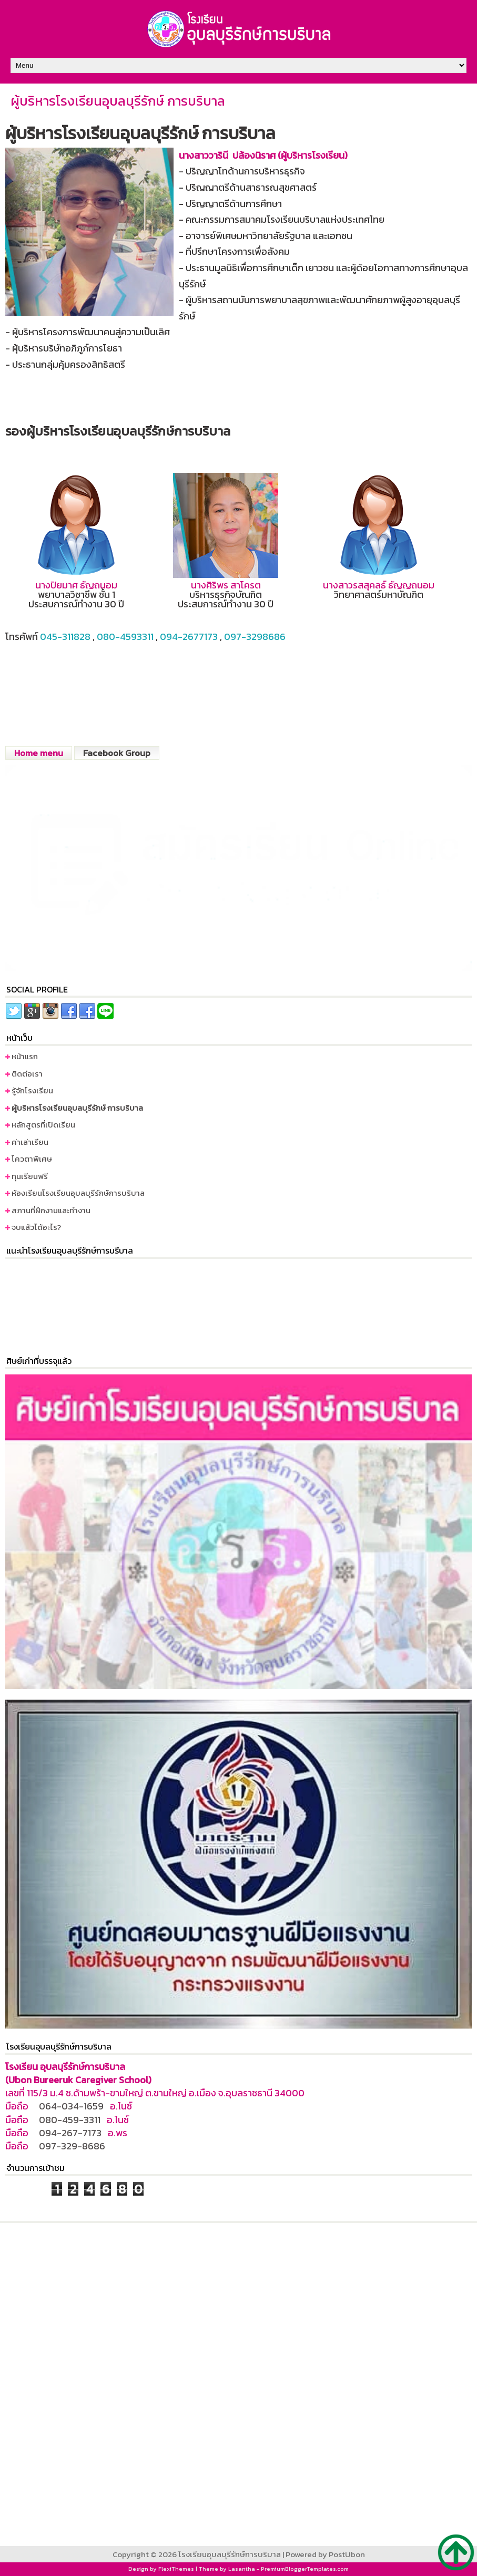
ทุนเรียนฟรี (30, 1176)
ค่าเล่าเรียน (30, 1142)
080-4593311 (125, 636)
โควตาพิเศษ (32, 1159)
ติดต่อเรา (27, 1074)
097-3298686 (255, 636)
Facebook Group (116, 753)
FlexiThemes (176, 2568)
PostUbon (347, 2554)
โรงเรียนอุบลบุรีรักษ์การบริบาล (229, 2554)
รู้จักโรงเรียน (32, 1090)
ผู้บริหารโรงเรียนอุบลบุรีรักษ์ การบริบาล (118, 101)
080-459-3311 (69, 2120)
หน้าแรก (25, 1056)
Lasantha (241, 2568)
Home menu (38, 753)
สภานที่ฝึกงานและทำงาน (51, 1210)
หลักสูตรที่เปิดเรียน (43, 1125)
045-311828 (65, 636)
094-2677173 (189, 636)
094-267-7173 (70, 2133)
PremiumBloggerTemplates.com (305, 2568)
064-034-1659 (71, 2106)
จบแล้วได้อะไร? (36, 1227)
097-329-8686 (72, 2146)
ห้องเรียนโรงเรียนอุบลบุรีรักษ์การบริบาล (78, 1193)
